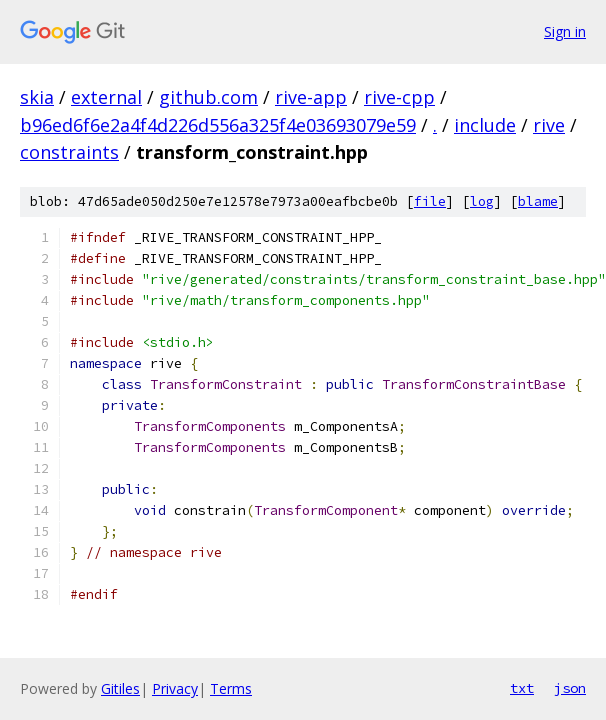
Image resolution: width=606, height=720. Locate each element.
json (570, 688)
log (482, 201)
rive (549, 125)
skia (37, 97)
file (430, 201)
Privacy (175, 688)
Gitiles (120, 688)
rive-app (311, 97)
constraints (69, 152)
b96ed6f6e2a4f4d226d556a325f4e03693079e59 (218, 125)
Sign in (565, 31)
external (106, 97)
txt (522, 688)
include (485, 125)
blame (538, 201)
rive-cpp (399, 97)
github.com (208, 97)
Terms (231, 688)
